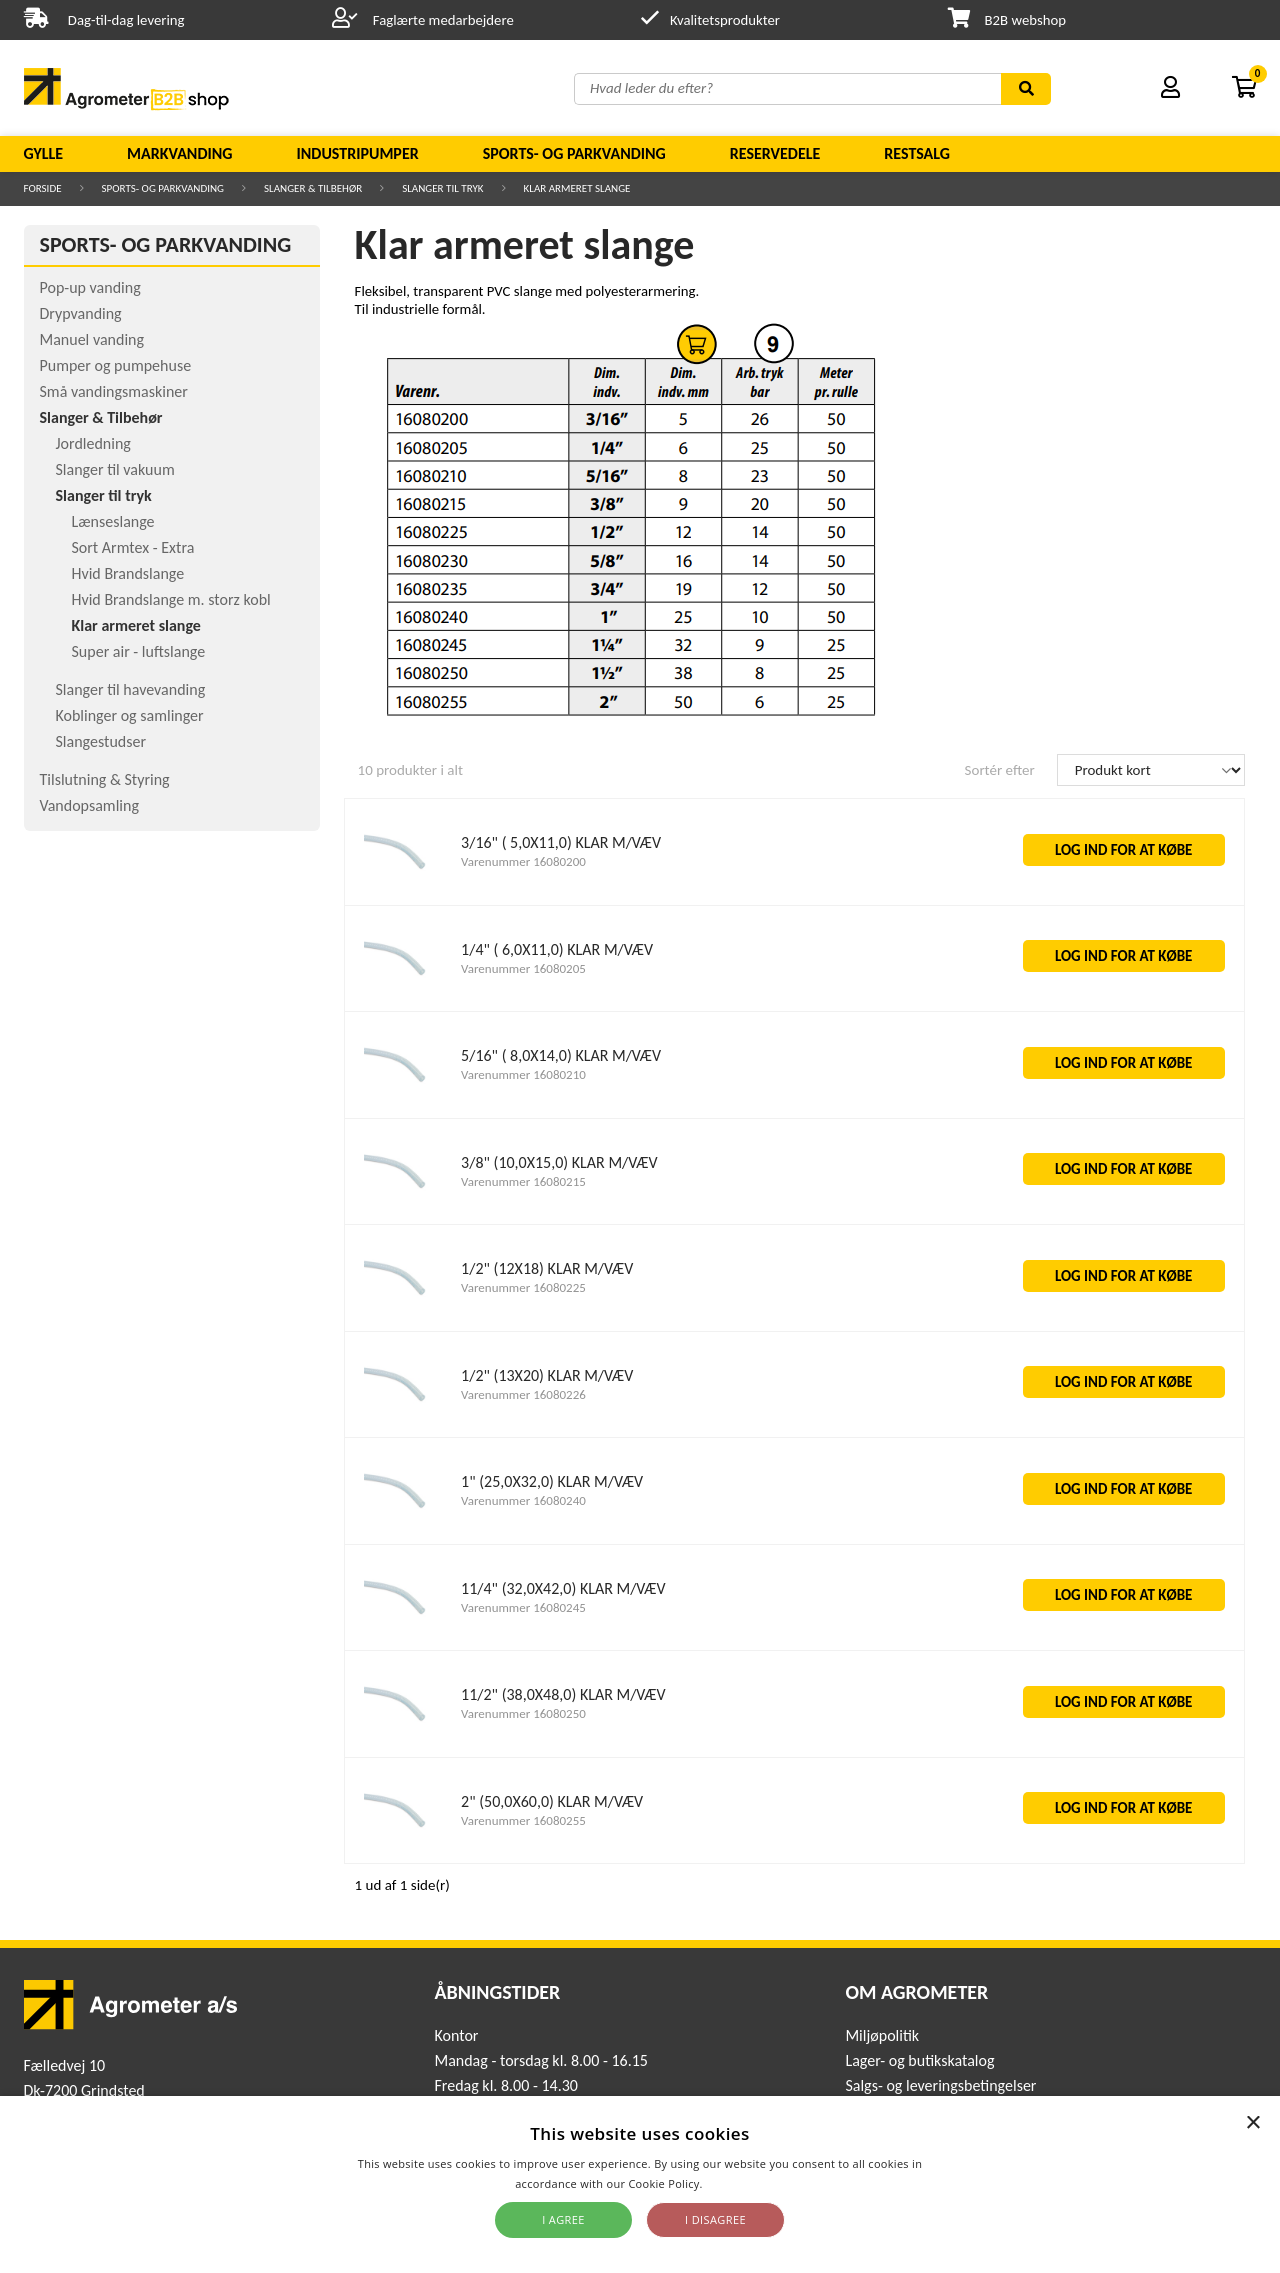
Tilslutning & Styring (105, 779)
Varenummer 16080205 (523, 968)
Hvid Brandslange (128, 573)
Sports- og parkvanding (574, 153)
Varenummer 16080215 (523, 1181)
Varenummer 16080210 (523, 1074)
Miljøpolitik (882, 2035)
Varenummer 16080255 (523, 1820)
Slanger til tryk (442, 188)
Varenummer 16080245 (523, 1607)
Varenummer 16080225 (523, 1287)
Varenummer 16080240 (523, 1500)
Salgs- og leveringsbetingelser (940, 2085)
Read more (735, 2183)
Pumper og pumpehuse (116, 365)
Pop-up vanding (90, 287)
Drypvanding (81, 313)
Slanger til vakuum (115, 469)
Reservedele (775, 153)
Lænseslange (113, 521)
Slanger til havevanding (131, 689)
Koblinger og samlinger (130, 715)
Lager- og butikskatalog (919, 2060)
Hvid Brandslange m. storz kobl (171, 599)
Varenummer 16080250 (523, 1713)
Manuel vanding (92, 339)
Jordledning (93, 443)
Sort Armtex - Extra (133, 547)
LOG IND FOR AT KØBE (1124, 850)
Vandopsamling (89, 805)
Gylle (44, 153)
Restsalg (917, 153)
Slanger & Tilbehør (313, 188)
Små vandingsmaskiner (114, 391)
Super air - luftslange (139, 651)
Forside (43, 188)
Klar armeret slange (577, 188)
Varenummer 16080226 (523, 1394)
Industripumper (357, 153)
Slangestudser (101, 741)
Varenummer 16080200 (523, 861)
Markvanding (179, 153)
